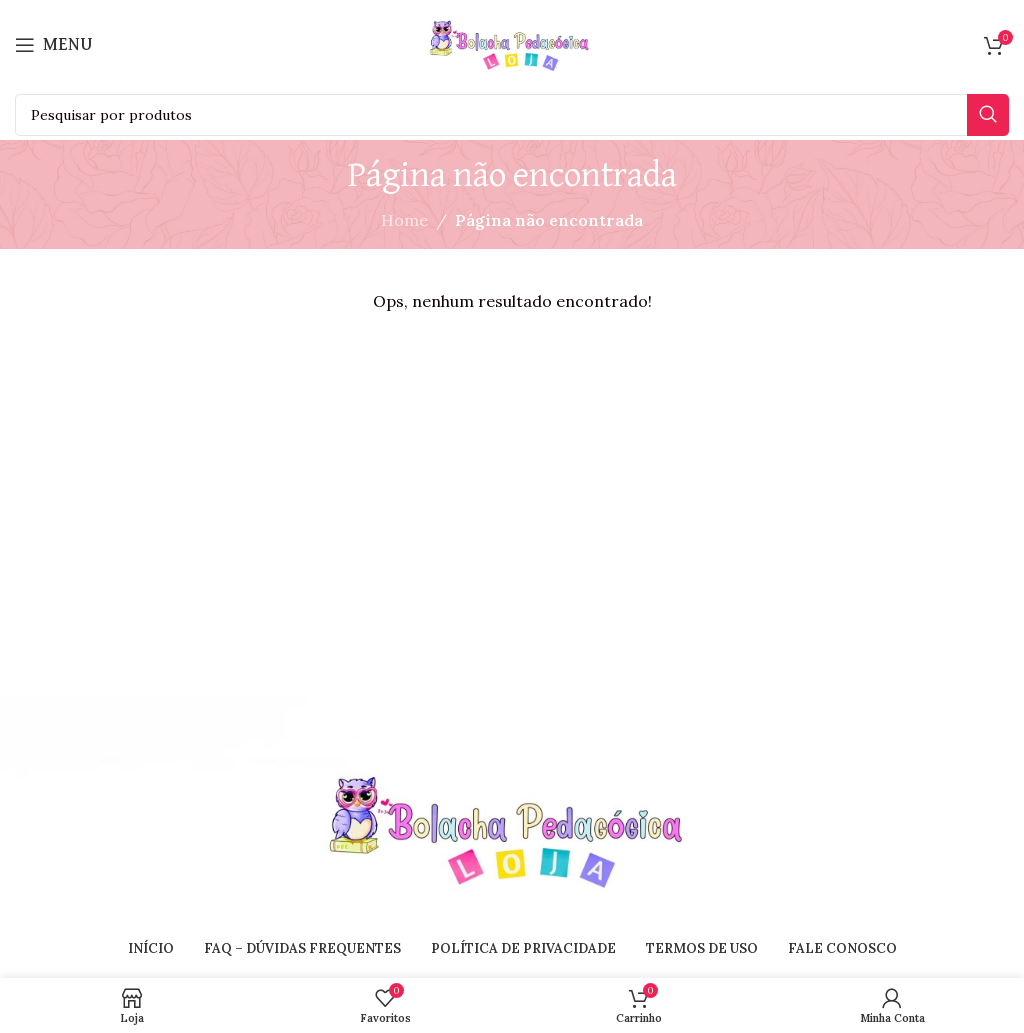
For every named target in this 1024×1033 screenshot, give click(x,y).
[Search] (512, 115)
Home (404, 220)
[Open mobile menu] (54, 45)
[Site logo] (512, 43)
